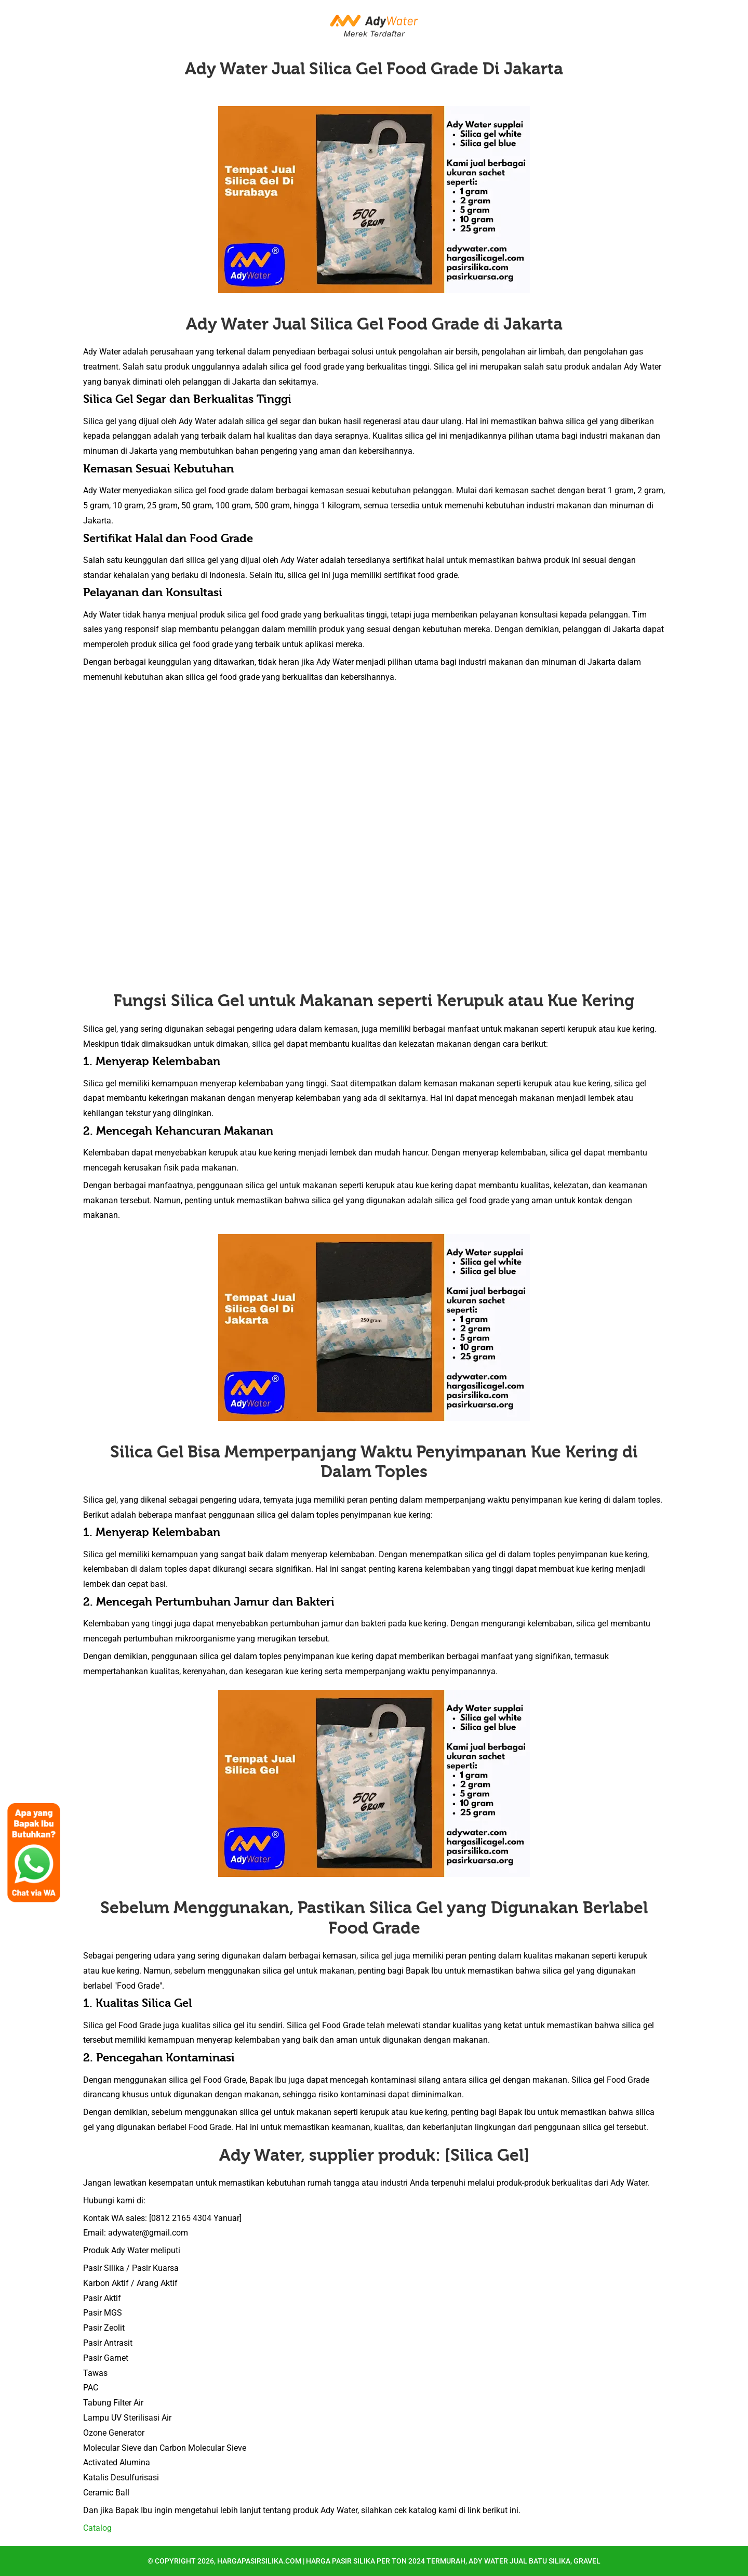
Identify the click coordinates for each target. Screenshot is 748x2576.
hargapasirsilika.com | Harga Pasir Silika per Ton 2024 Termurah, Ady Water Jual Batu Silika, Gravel (408, 2561)
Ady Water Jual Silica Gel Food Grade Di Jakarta (374, 68)
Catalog (97, 2528)
